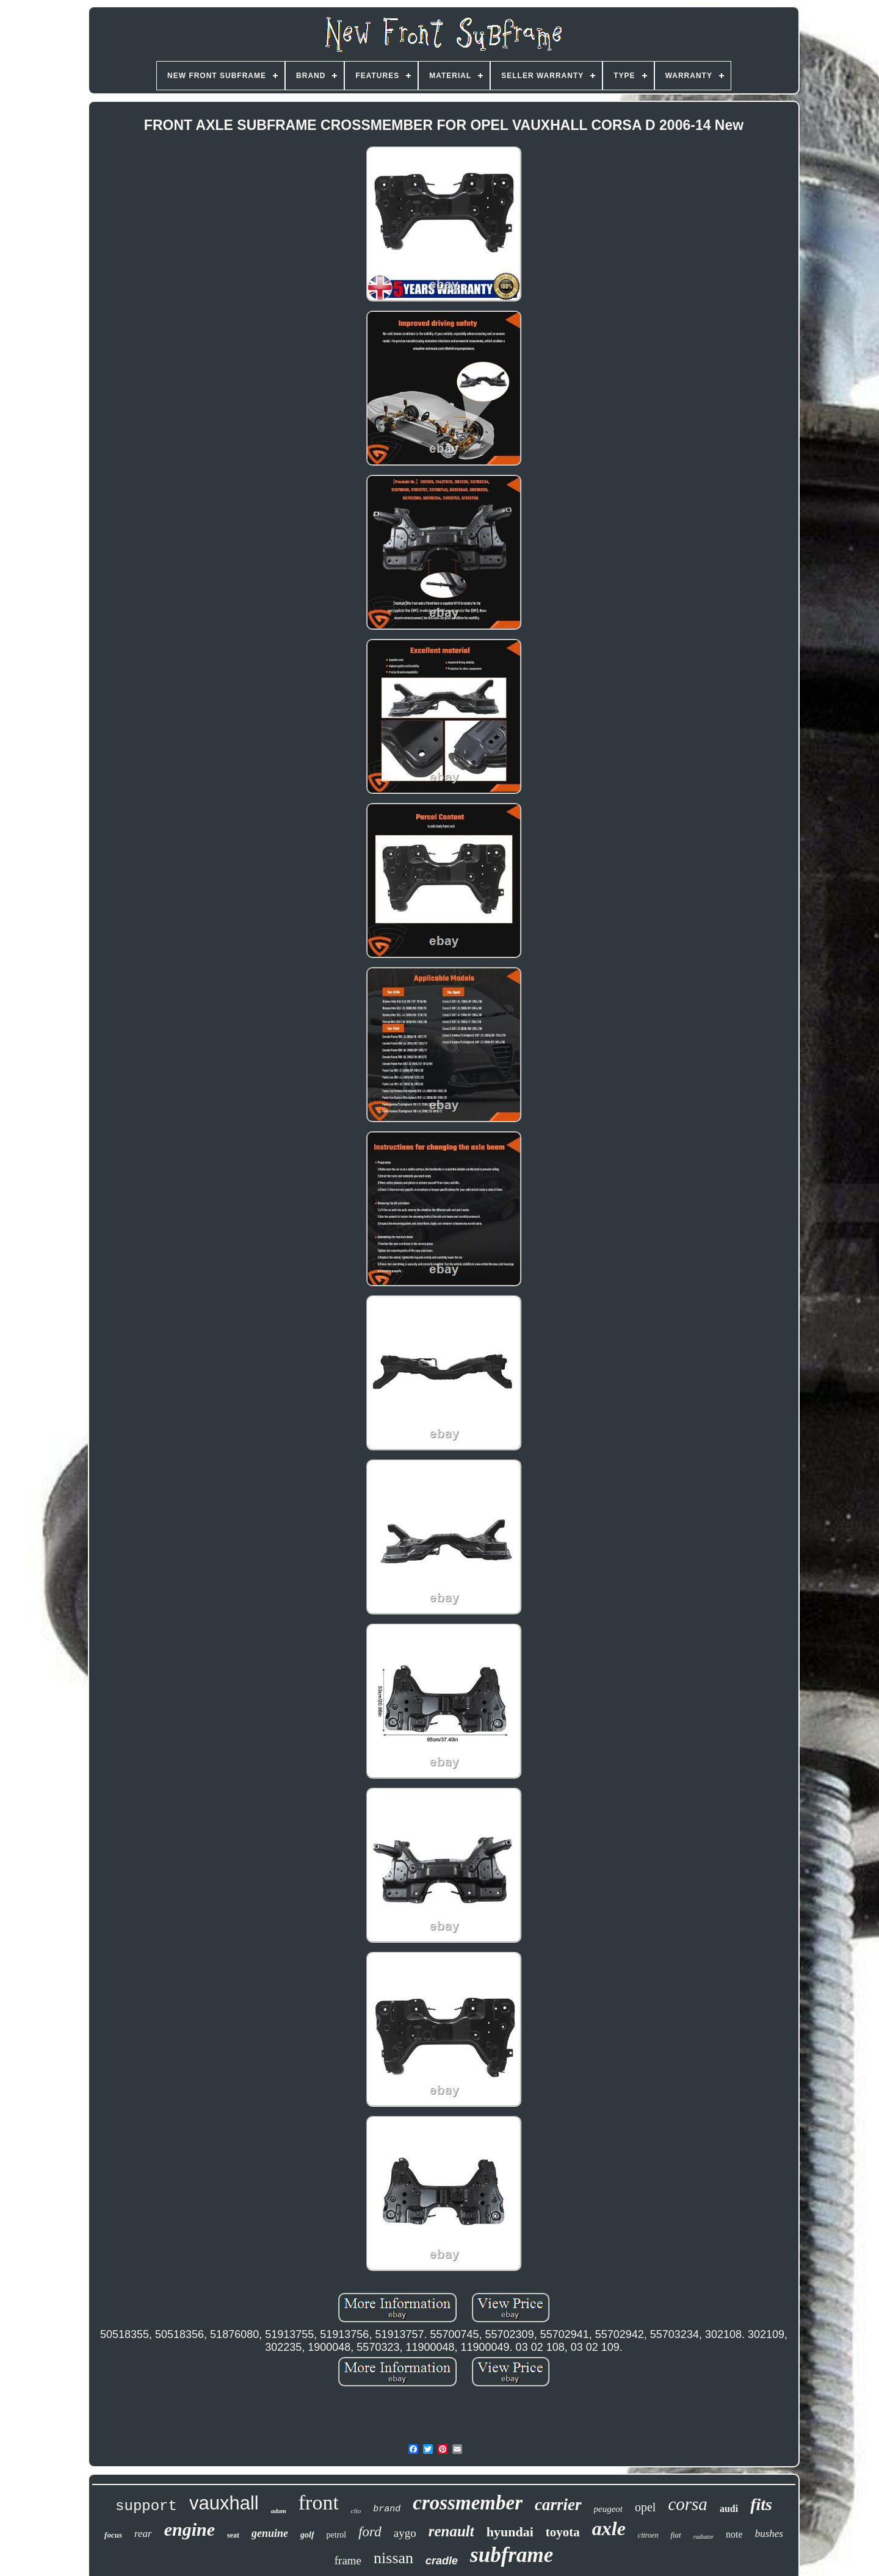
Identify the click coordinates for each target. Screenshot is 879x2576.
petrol (337, 2534)
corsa (687, 2504)
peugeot (608, 2509)
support (146, 2506)
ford (370, 2531)
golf (307, 2534)
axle (609, 2528)
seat (233, 2535)
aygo (405, 2533)
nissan (393, 2558)
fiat (675, 2534)
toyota (563, 2532)
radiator (703, 2536)
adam (278, 2510)
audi (729, 2508)
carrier (558, 2504)
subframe (511, 2555)
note (734, 2534)
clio (356, 2510)
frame (348, 2560)
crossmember (468, 2503)
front (318, 2502)
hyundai (510, 2531)
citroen (648, 2535)
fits (761, 2504)
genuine (269, 2533)
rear (143, 2533)
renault (451, 2531)
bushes (769, 2533)
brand (386, 2509)
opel (645, 2507)
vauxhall (224, 2503)
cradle (441, 2561)
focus (113, 2534)
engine (189, 2529)
